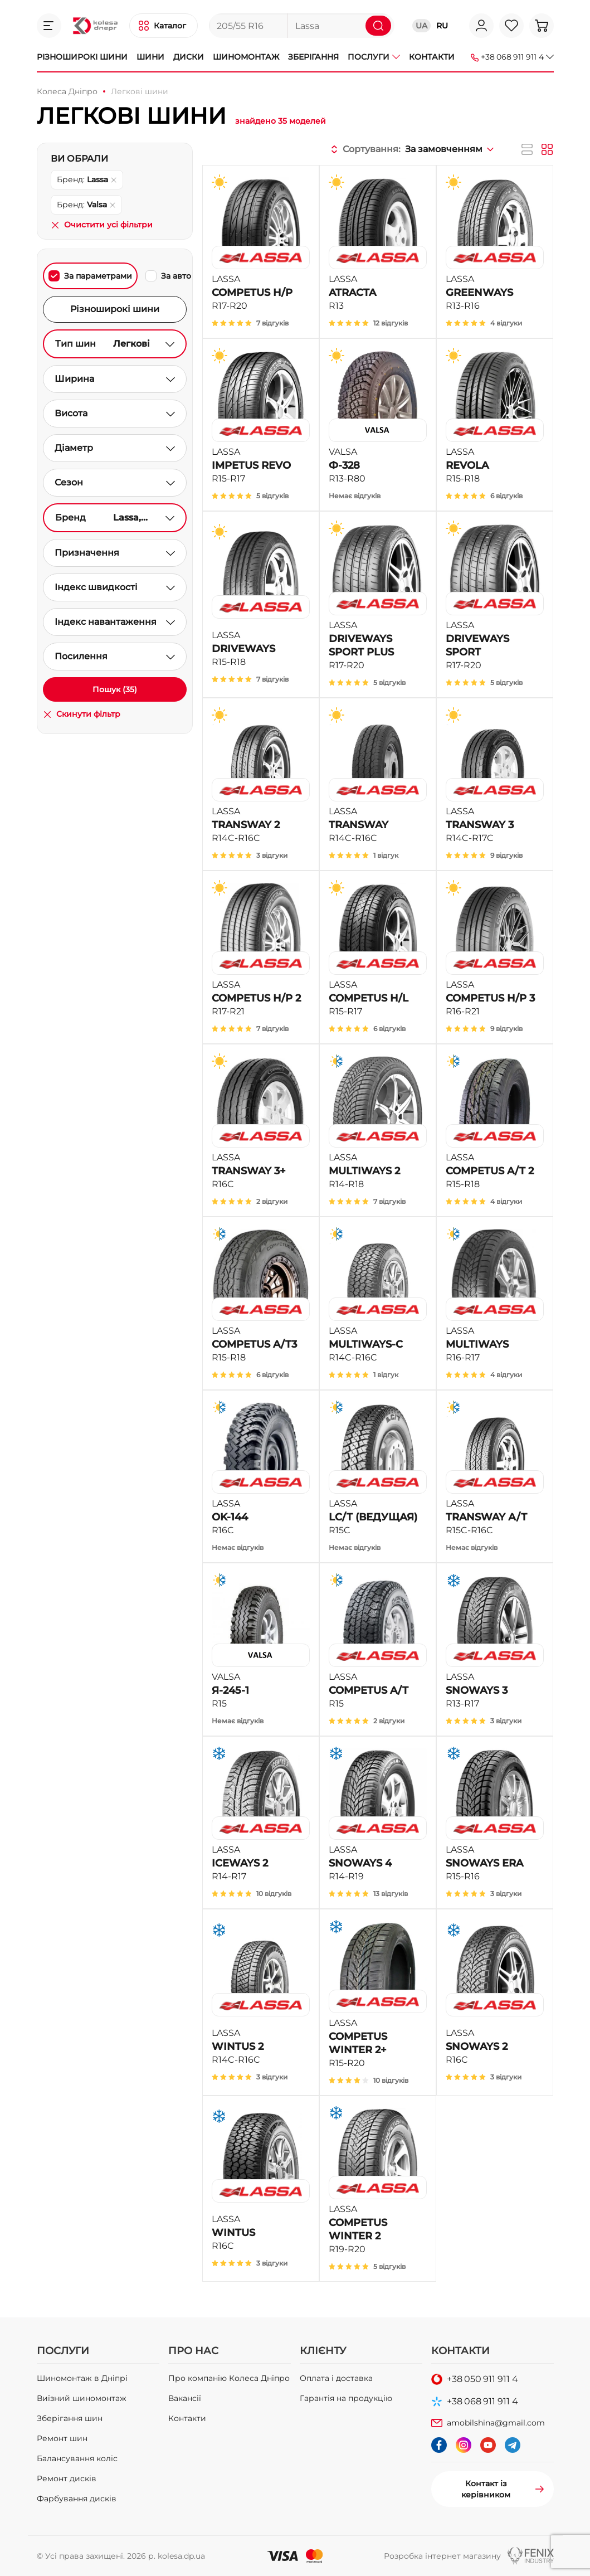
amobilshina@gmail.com (496, 2423)
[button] (49, 25)
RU (442, 26)
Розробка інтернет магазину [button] (442, 2556)
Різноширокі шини (82, 57)
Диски (188, 57)
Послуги (374, 57)
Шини (150, 57)
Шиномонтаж (246, 57)
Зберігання (313, 57)
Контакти (432, 57)
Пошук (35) (114, 689)
